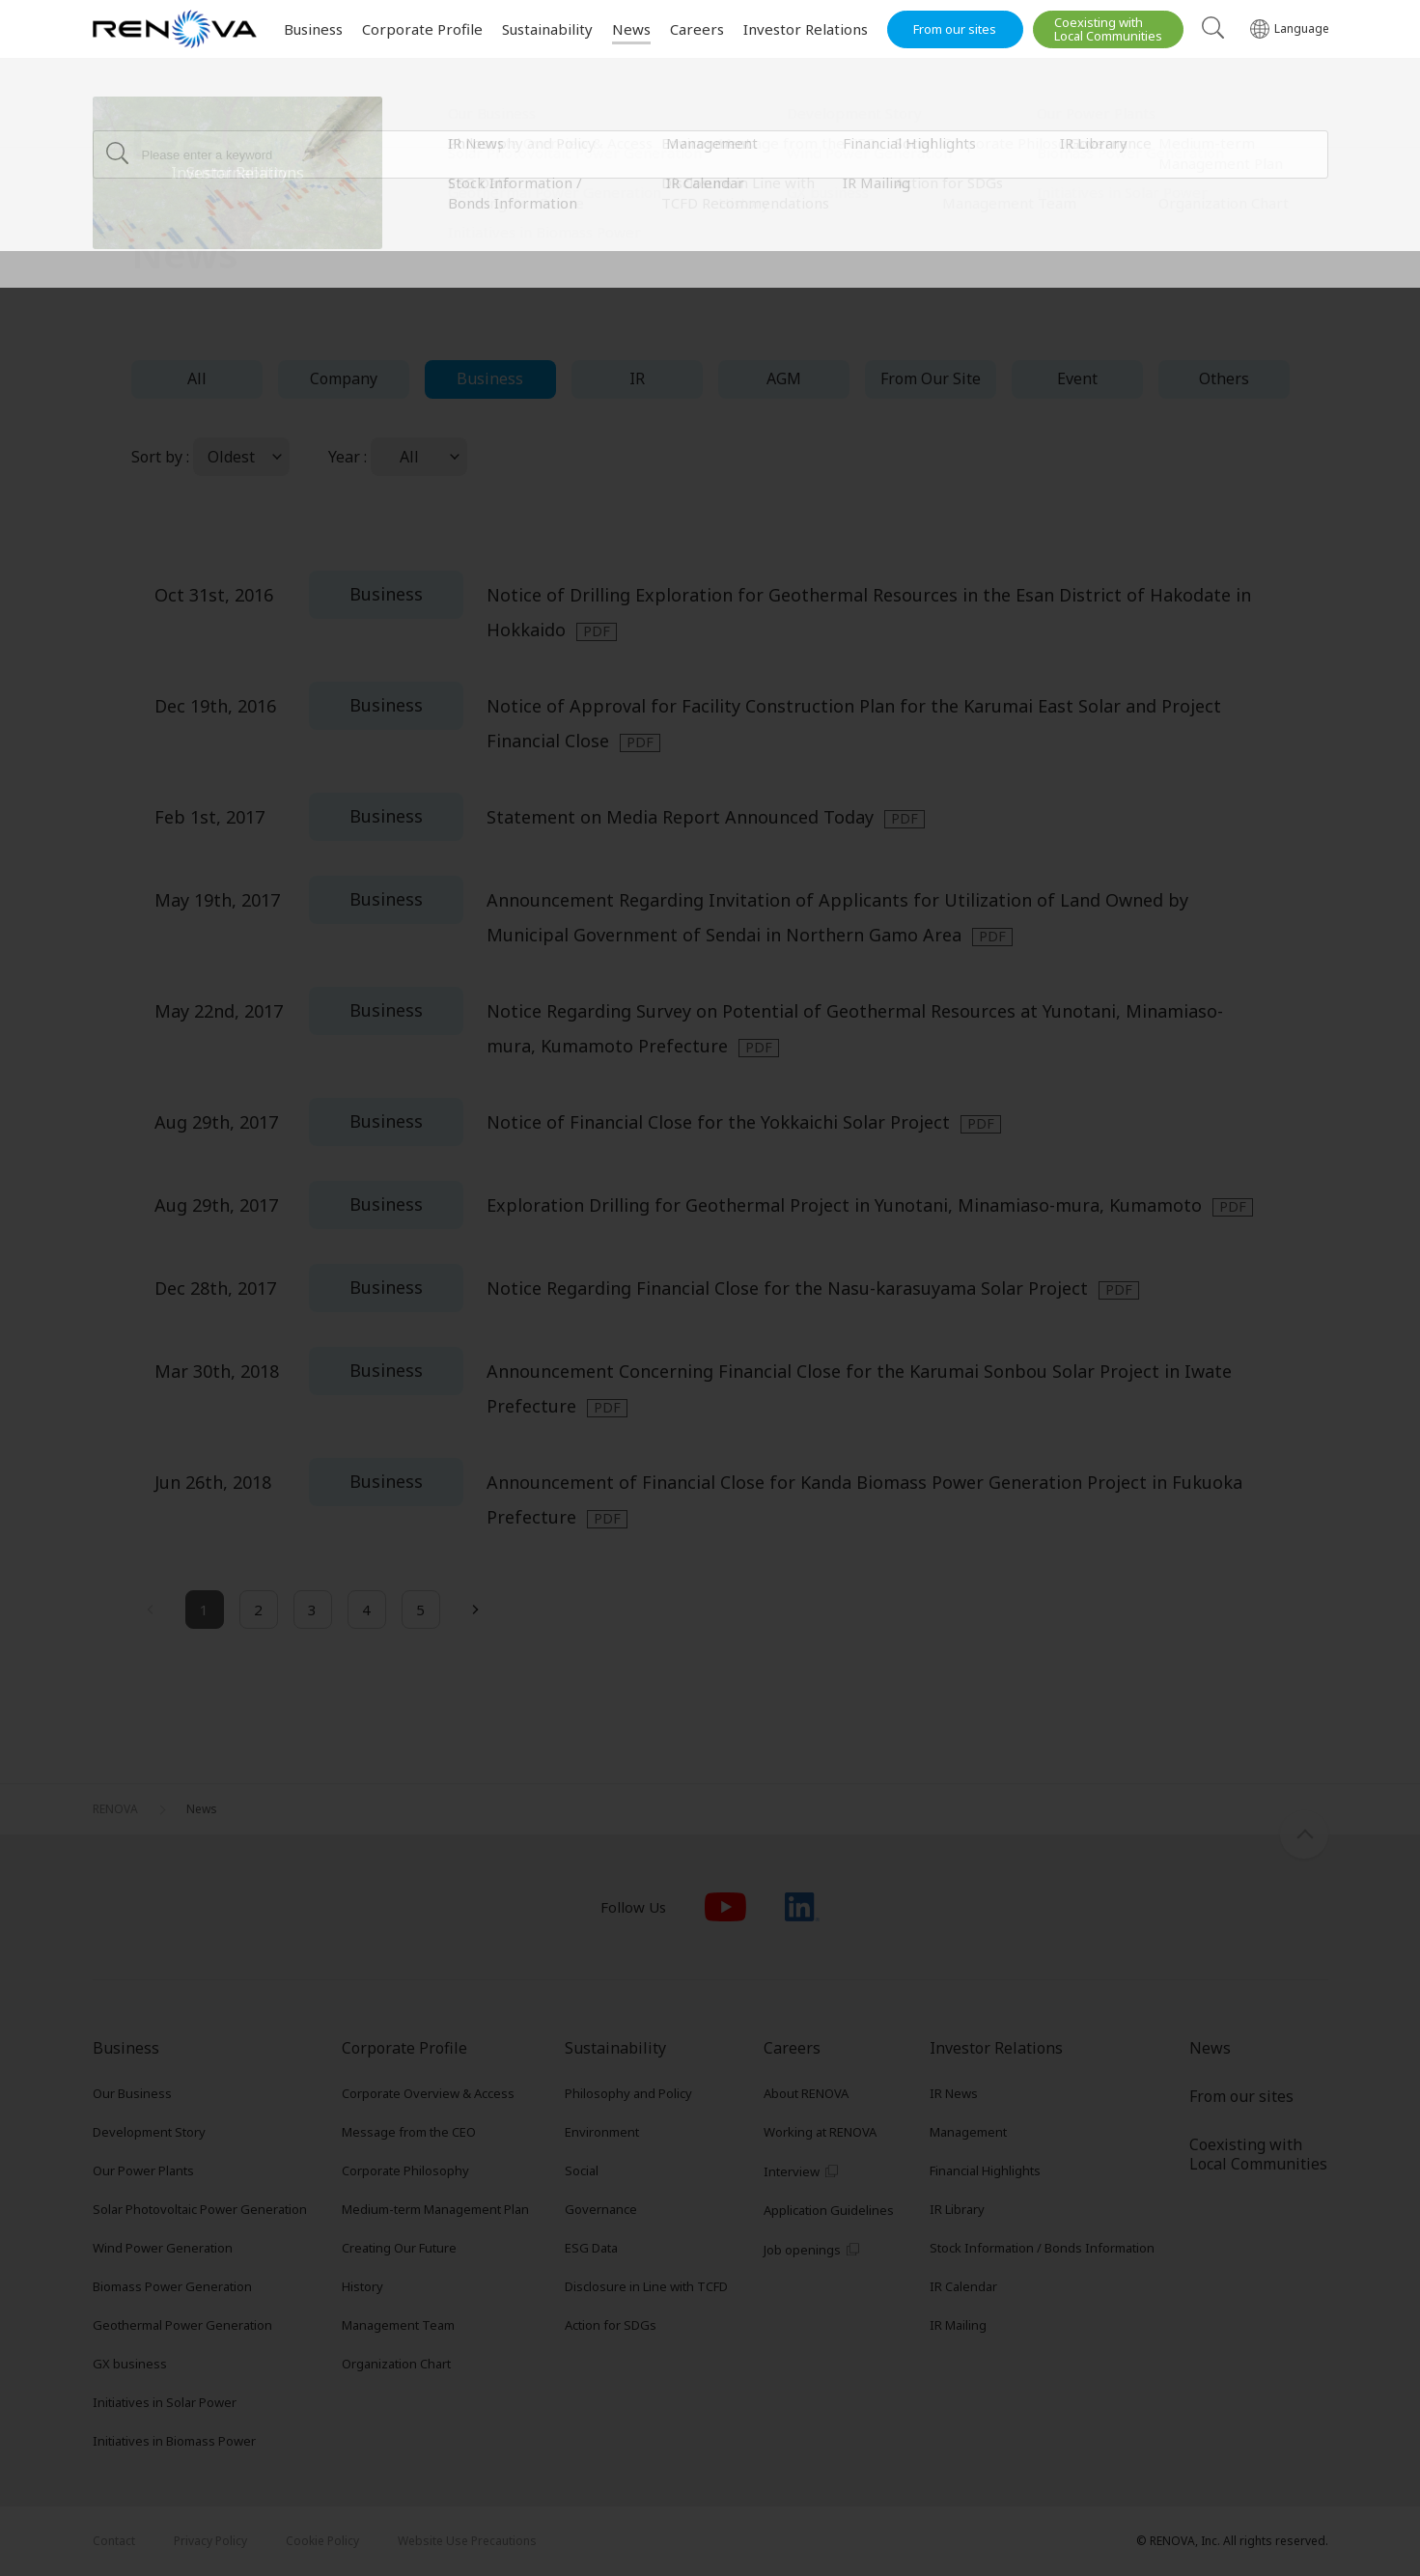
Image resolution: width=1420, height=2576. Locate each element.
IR (637, 378)
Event (1077, 378)
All (197, 378)
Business (490, 378)
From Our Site (930, 378)
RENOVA (115, 121)
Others (1224, 378)
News (201, 121)
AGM (783, 378)
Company (343, 378)
